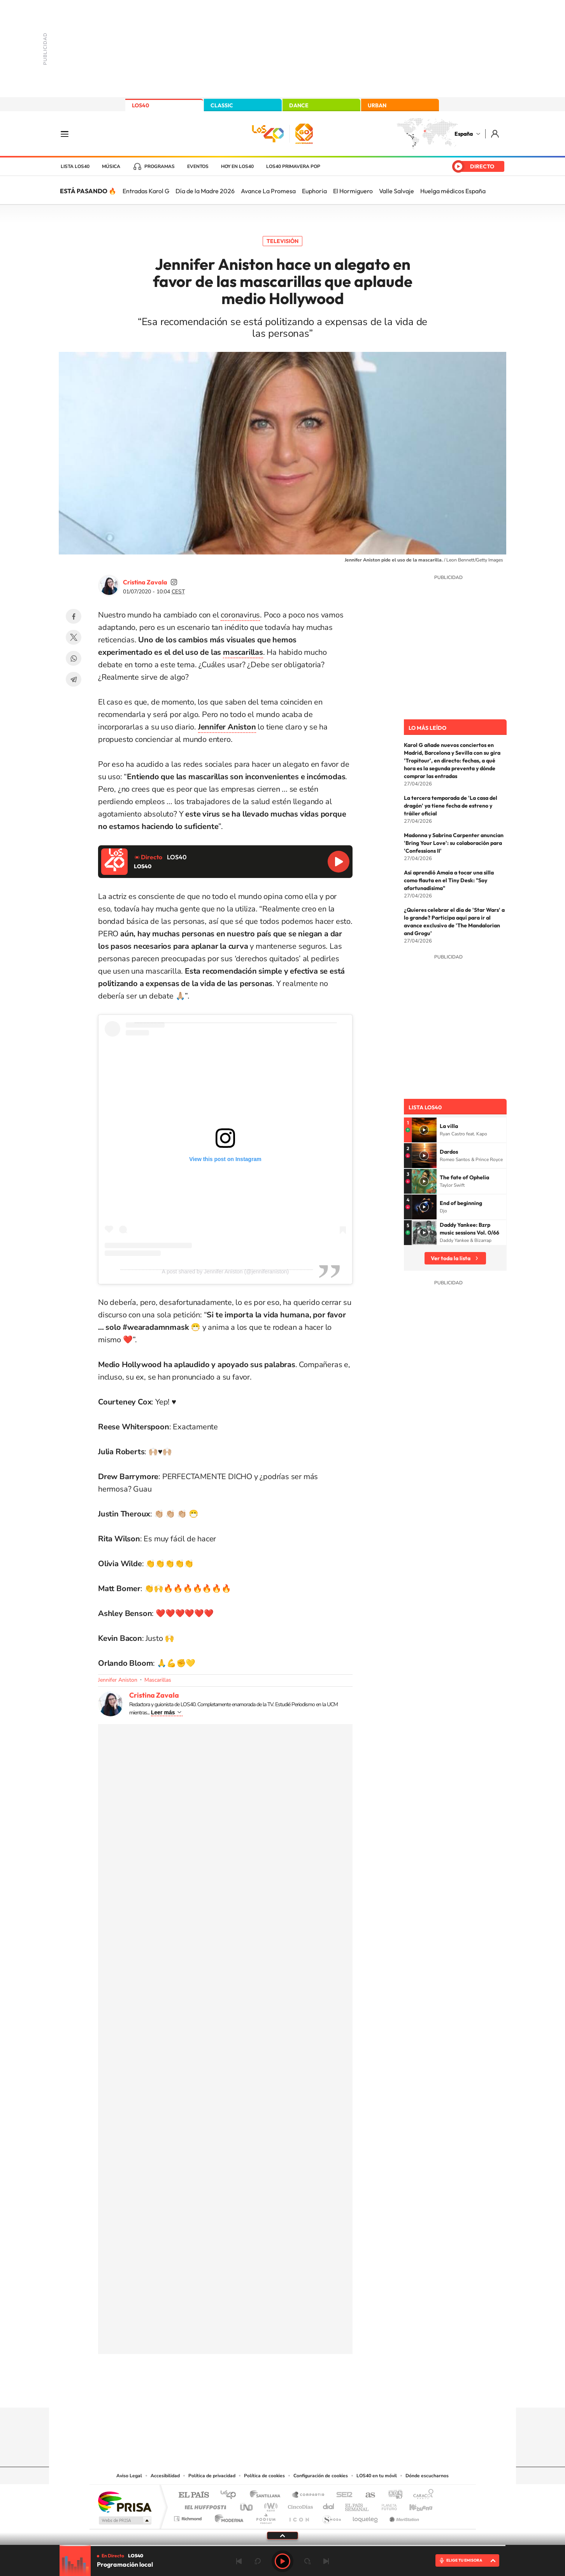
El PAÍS (193, 2495)
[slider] (282, 2545)
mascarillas (243, 652)
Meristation (403, 2517)
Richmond (188, 2517)
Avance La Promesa (268, 191)
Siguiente (326, 2561)
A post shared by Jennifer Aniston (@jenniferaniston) (225, 1271)
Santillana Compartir (308, 2495)
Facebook (73, 616)
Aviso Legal (129, 2476)
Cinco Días (299, 2505)
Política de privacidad (211, 2476)
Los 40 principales (231, 2495)
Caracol (421, 2495)
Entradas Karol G (146, 191)
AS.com (366, 2495)
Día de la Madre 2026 (205, 191)
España (463, 133)
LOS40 (140, 105)
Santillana (267, 2495)
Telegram (73, 679)
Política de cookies (264, 2476)
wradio (269, 2505)
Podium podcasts (265, 2517)
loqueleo (365, 2517)
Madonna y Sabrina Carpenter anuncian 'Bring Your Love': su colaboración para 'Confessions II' (454, 843)
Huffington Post (204, 2505)
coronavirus (240, 615)
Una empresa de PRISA (125, 2501)
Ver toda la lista (450, 1258)
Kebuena (414, 2505)
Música (111, 166)
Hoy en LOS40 (237, 166)
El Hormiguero (353, 191)
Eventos (198, 166)
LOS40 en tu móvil (376, 2476)
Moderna (227, 2517)
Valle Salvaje (396, 191)
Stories (329, 2392)
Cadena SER (342, 2495)
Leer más (163, 1712)
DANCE (299, 105)
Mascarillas (157, 1680)
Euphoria (314, 191)
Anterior (239, 2561)
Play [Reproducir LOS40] (282, 2561)
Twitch (313, 2392)
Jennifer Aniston (117, 1680)
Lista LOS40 (75, 166)
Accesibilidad (165, 2476)
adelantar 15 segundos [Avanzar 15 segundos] (307, 2561)
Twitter (73, 637)
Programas (159, 166)
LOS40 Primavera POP (293, 166)
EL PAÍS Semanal (357, 2505)
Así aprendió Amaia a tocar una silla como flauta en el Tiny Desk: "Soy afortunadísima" (449, 880)
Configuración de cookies (320, 2476)
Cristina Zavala (145, 582)
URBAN (377, 105)
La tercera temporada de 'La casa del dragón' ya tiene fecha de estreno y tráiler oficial (450, 805)
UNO (247, 2505)
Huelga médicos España (453, 191)
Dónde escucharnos (427, 2476)
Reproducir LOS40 (338, 862)
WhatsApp (73, 658)
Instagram (236, 2392)
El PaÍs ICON (298, 2517)
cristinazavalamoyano (174, 582)
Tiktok (251, 2392)
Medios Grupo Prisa (124, 2520)
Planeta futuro (386, 2505)
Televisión (282, 241)
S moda (331, 2517)
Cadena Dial (329, 2505)
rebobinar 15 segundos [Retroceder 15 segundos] (257, 2561)
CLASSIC (222, 105)
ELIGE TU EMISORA (464, 2560)
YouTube (267, 2392)
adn (392, 2495)
